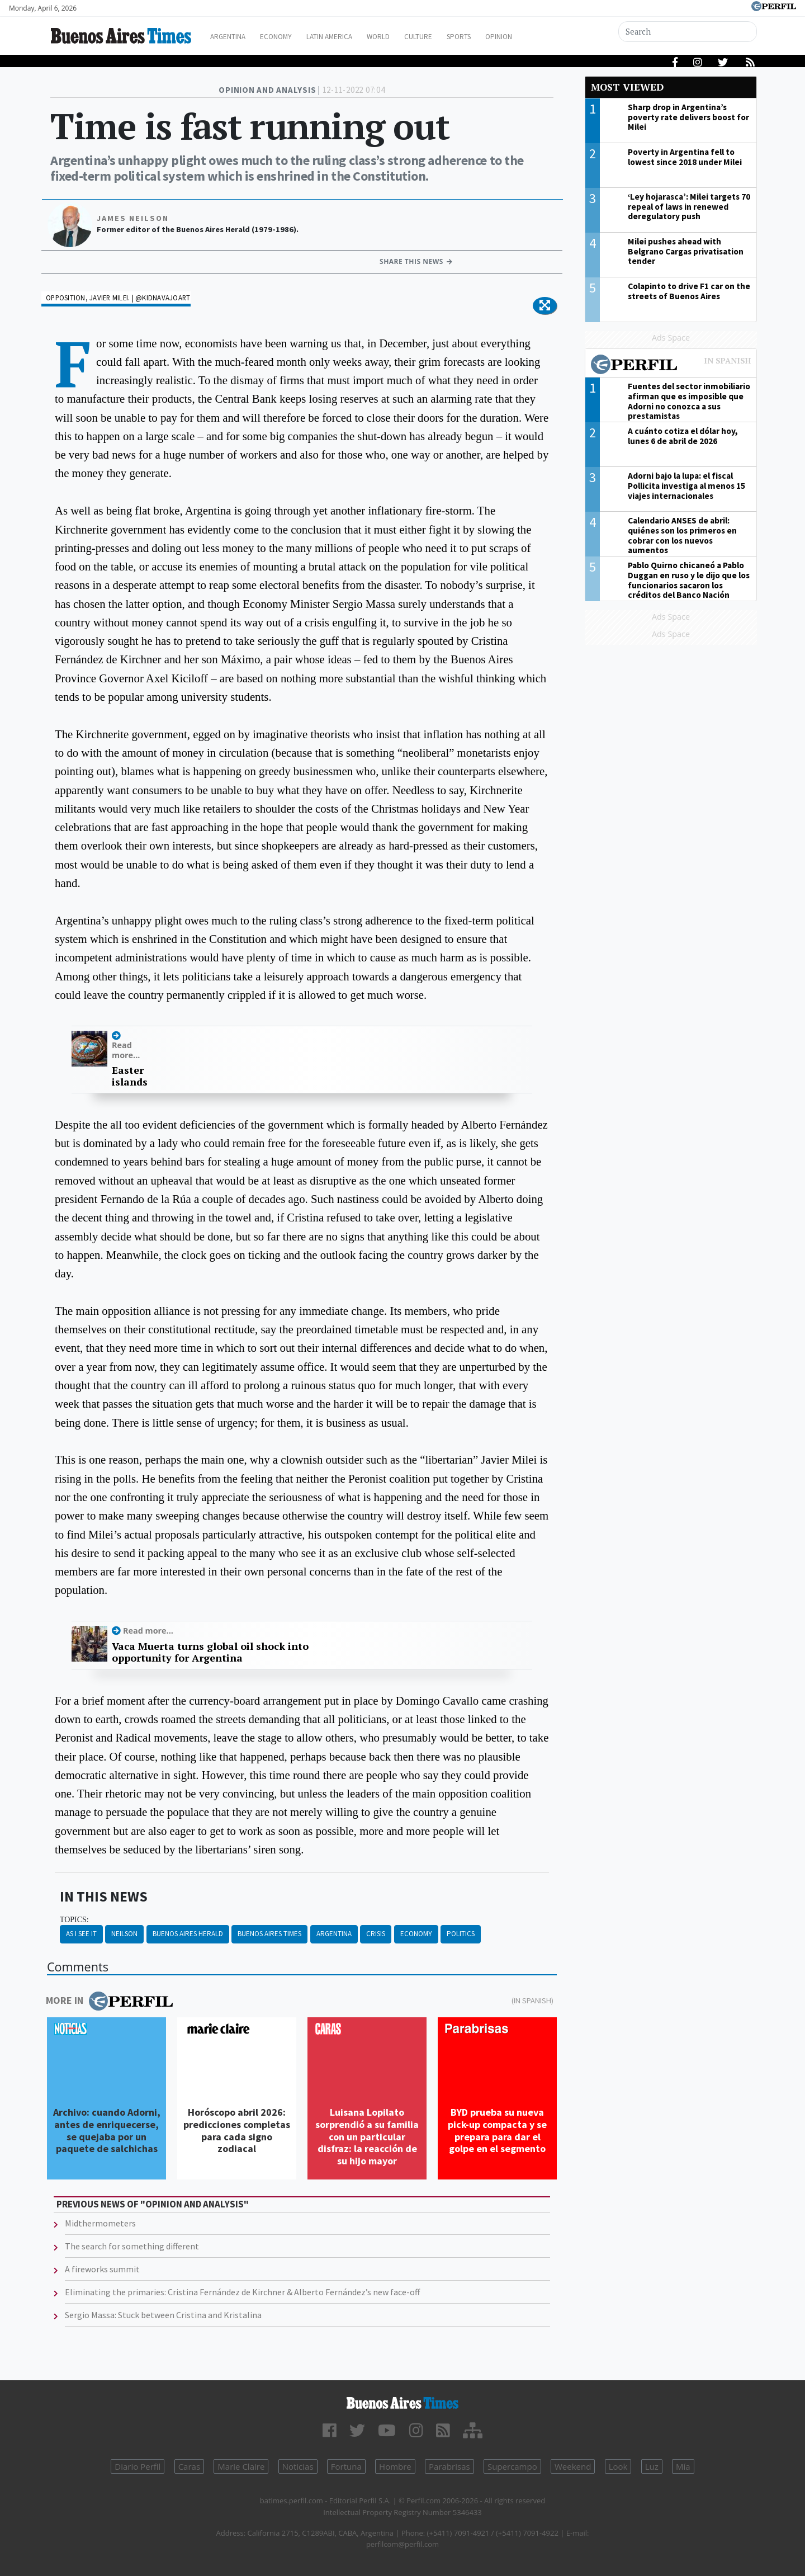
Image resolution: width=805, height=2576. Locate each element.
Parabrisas (449, 2466)
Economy (290, 36)
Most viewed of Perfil (671, 366)
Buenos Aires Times (269, 1933)
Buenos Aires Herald (188, 1933)
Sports (497, 36)
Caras (189, 2466)
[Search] (688, 31)
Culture (451, 36)
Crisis (375, 1933)
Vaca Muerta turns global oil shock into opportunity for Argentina (210, 1652)
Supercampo (512, 2466)
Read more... (126, 1050)
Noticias (298, 2466)
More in (109, 2001)
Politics (461, 1933)
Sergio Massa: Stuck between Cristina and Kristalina (163, 2314)
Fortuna (346, 2466)
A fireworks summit (102, 2269)
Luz (652, 2466)
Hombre (395, 2466)
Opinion (542, 36)
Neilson (124, 1933)
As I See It (81, 1933)
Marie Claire (240, 2466)
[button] (545, 306)
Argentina (236, 36)
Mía (683, 2466)
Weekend (573, 2466)
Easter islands (127, 1076)
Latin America (350, 36)
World (405, 36)
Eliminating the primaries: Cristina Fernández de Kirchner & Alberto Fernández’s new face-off (242, 2291)
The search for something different (132, 2246)
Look (618, 2466)
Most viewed (627, 87)
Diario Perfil (137, 2466)
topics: (74, 1920)
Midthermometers (100, 2223)
